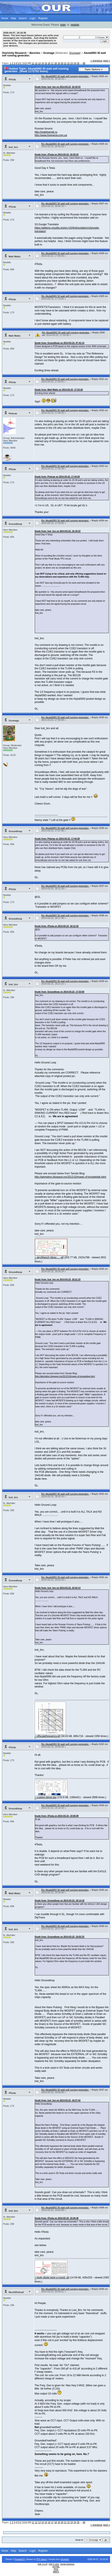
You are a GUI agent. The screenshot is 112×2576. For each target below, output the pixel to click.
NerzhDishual (16, 2292)
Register (43, 18)
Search (23, 18)
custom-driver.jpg (45, 1797)
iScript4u (65, 2559)
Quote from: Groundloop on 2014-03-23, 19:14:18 (59, 1900)
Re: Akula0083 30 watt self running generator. (65, 76)
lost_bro (13, 147)
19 (59, 63)
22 (68, 63)
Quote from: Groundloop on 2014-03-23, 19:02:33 (59, 1937)
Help (13, 18)
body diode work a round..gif (52, 2277)
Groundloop (15, 524)
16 (49, 63)
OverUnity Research (14, 52)
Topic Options (92, 69)
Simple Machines (67, 2564)
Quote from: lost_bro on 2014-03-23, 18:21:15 (57, 1279)
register (75, 24)
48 (84, 63)
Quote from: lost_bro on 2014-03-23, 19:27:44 (57, 2100)
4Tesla (12, 79)
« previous (96, 60)
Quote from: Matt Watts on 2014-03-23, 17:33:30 (59, 389)
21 (65, 63)
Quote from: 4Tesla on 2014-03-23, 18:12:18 (57, 926)
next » (106, 60)
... (81, 63)
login (63, 24)
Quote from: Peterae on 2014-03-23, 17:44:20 (57, 476)
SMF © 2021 (54, 2564)
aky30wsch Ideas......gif (49, 1257)
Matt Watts (14, 256)
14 (42, 63)
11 (33, 63)
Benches (34, 52)
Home (4, 18)
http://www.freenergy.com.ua (51, 135)
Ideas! (44, 2559)
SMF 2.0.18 (42, 2564)
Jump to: (79, 2540)
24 (75, 63)
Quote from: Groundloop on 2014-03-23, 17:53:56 (59, 992)
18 (55, 63)
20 (62, 63)
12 (36, 63)
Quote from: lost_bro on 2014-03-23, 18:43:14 (57, 1588)
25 (78, 63)
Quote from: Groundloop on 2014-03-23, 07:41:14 (59, 343)
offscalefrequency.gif (47, 1736)
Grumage (48, 52)
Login (32, 18)
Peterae (13, 413)
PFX (38, 2559)
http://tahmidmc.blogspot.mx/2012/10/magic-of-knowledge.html (70, 1176)
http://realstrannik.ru (46, 132)
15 (46, 63)
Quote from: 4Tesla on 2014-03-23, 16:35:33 (57, 154)
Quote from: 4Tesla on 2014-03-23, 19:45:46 (57, 2218)
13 (39, 63)
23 (71, 63)
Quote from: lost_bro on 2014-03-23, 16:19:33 (57, 87)
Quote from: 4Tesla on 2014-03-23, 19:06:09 (57, 1816)
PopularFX (20, 2559)
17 (52, 63)
